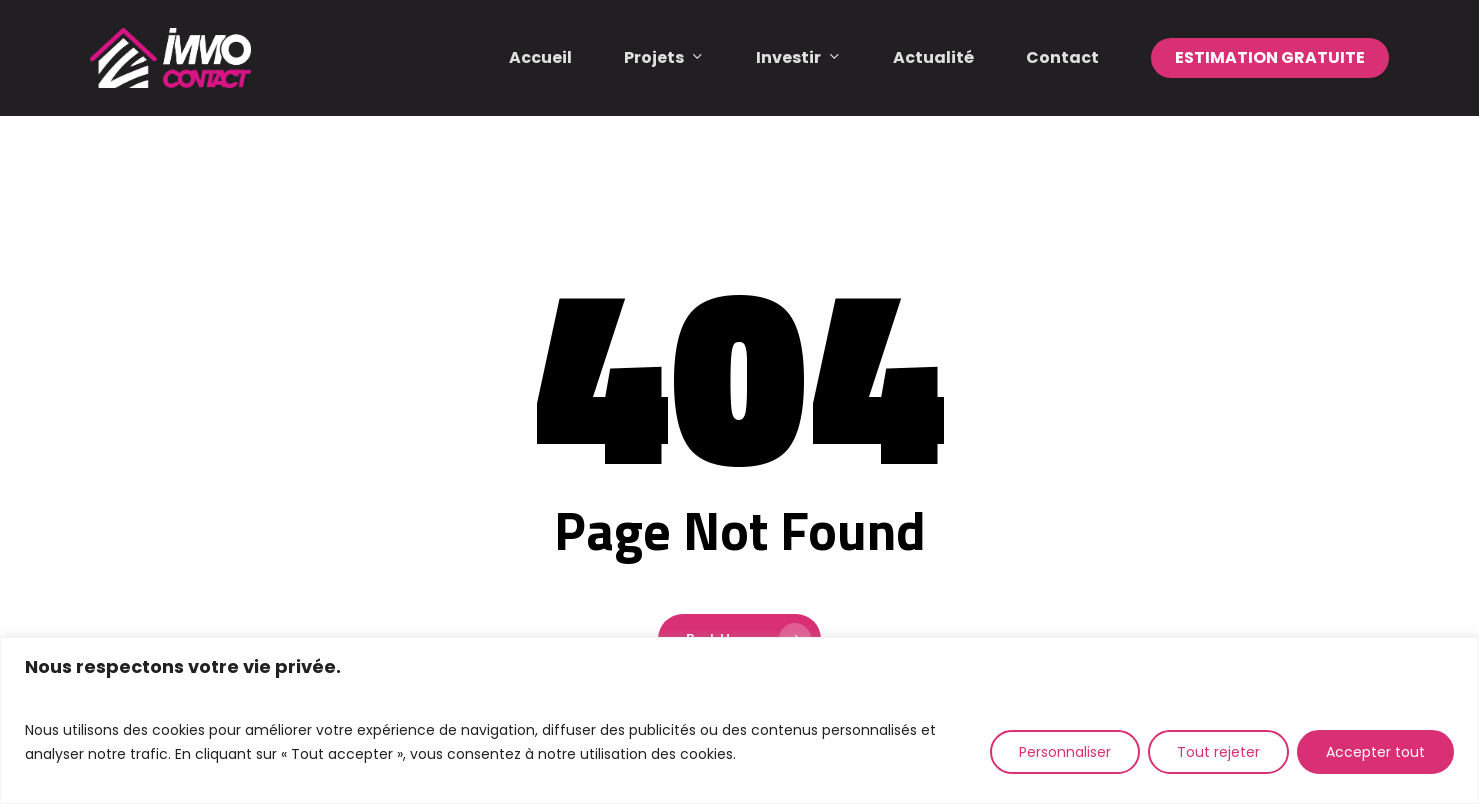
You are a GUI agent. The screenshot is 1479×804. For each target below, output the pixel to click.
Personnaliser (1065, 752)
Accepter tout (1375, 752)
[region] (739, 720)
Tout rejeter (1218, 752)
